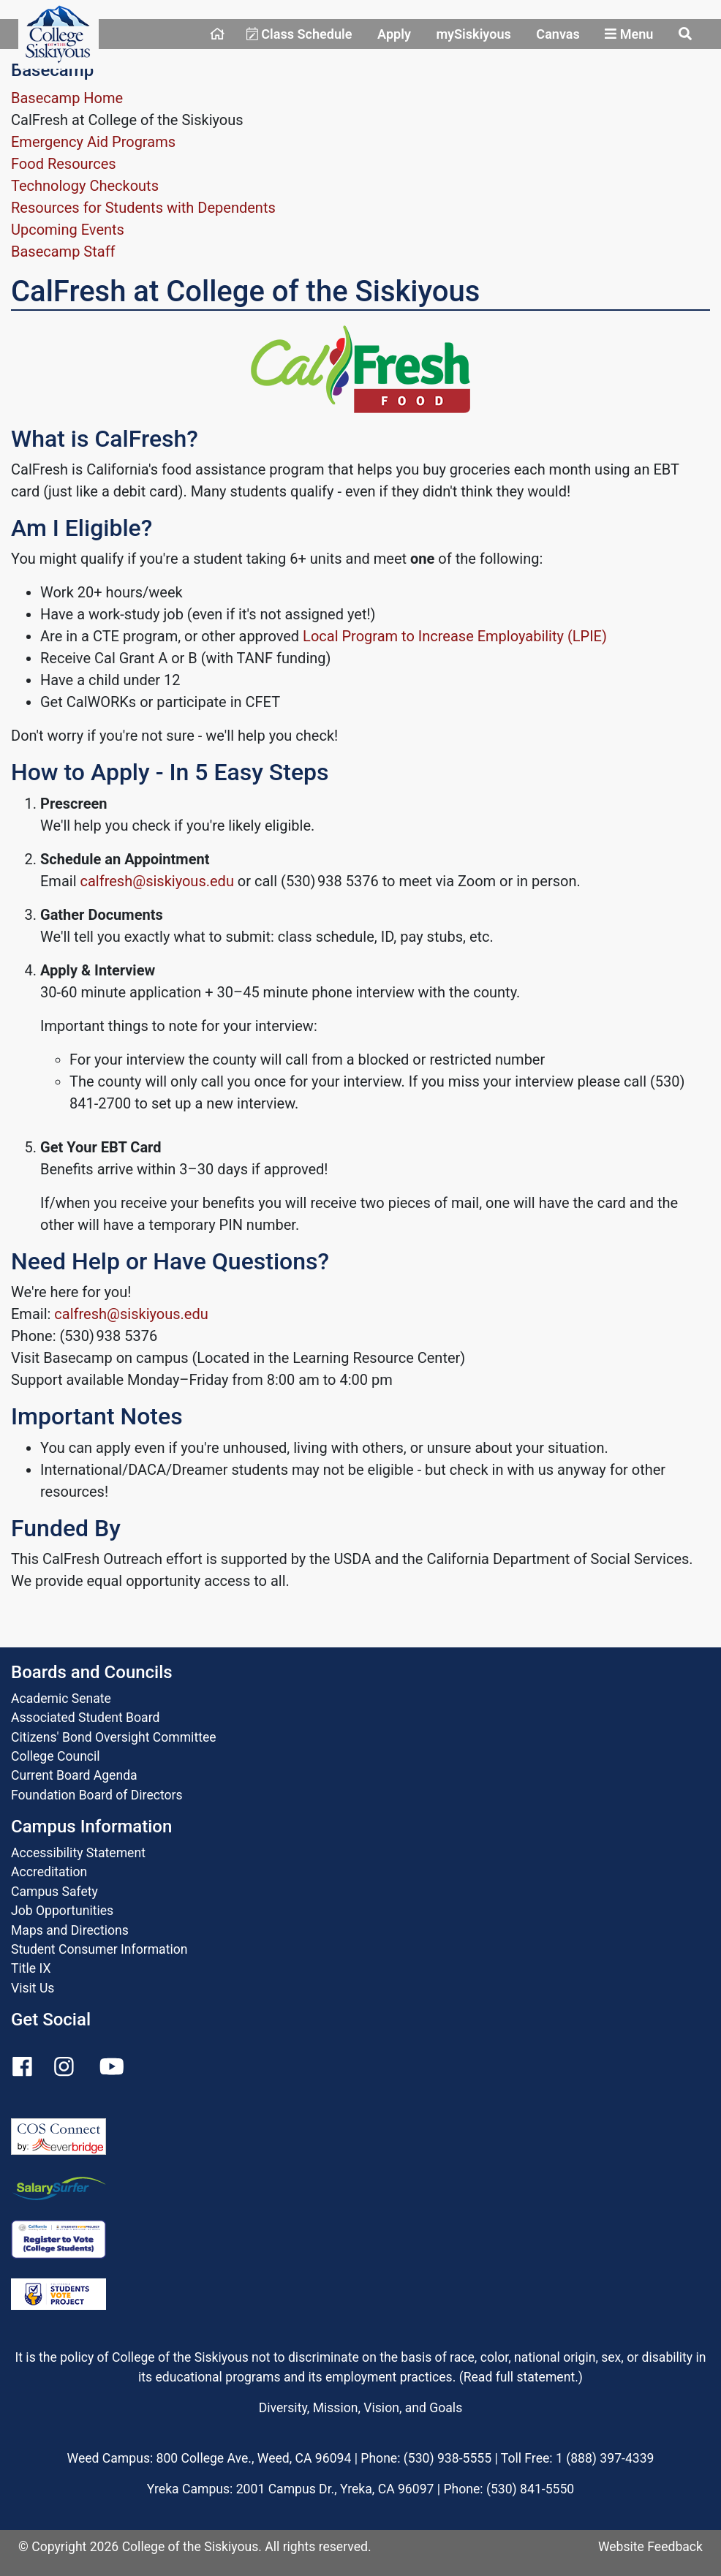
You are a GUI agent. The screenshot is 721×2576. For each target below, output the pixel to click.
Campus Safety (54, 1891)
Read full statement (519, 2377)
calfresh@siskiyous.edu (156, 881)
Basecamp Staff (63, 251)
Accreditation (49, 1872)
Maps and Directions (70, 1930)
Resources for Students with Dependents (143, 207)
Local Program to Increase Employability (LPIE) (455, 636)
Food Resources (63, 164)
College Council (55, 1756)
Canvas (558, 34)
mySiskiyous (473, 34)
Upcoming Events (67, 229)
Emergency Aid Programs (93, 142)
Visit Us (32, 1988)
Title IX (30, 1968)
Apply (394, 34)
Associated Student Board (85, 1717)
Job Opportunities (62, 1910)
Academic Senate (61, 1698)
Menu (629, 34)
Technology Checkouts (85, 185)
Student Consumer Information (99, 1949)
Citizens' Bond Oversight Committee (113, 1737)
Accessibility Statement (78, 1853)
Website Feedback (650, 2546)
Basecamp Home (67, 98)
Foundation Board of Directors (97, 1795)
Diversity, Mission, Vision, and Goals (360, 2408)
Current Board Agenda (74, 1775)
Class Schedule (299, 34)
